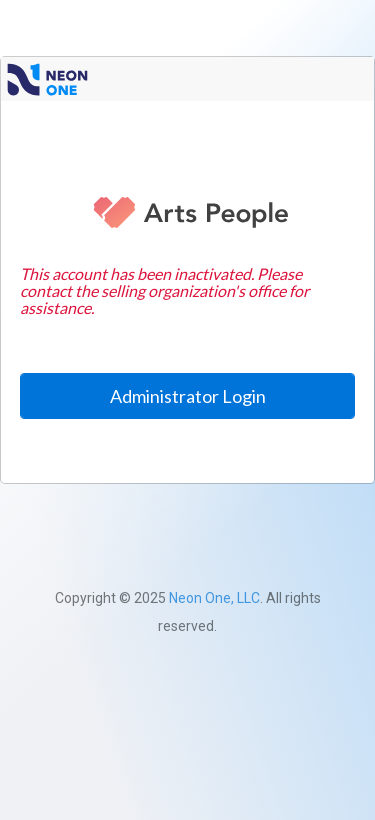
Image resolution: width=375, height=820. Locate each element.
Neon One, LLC (214, 598)
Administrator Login (188, 396)
